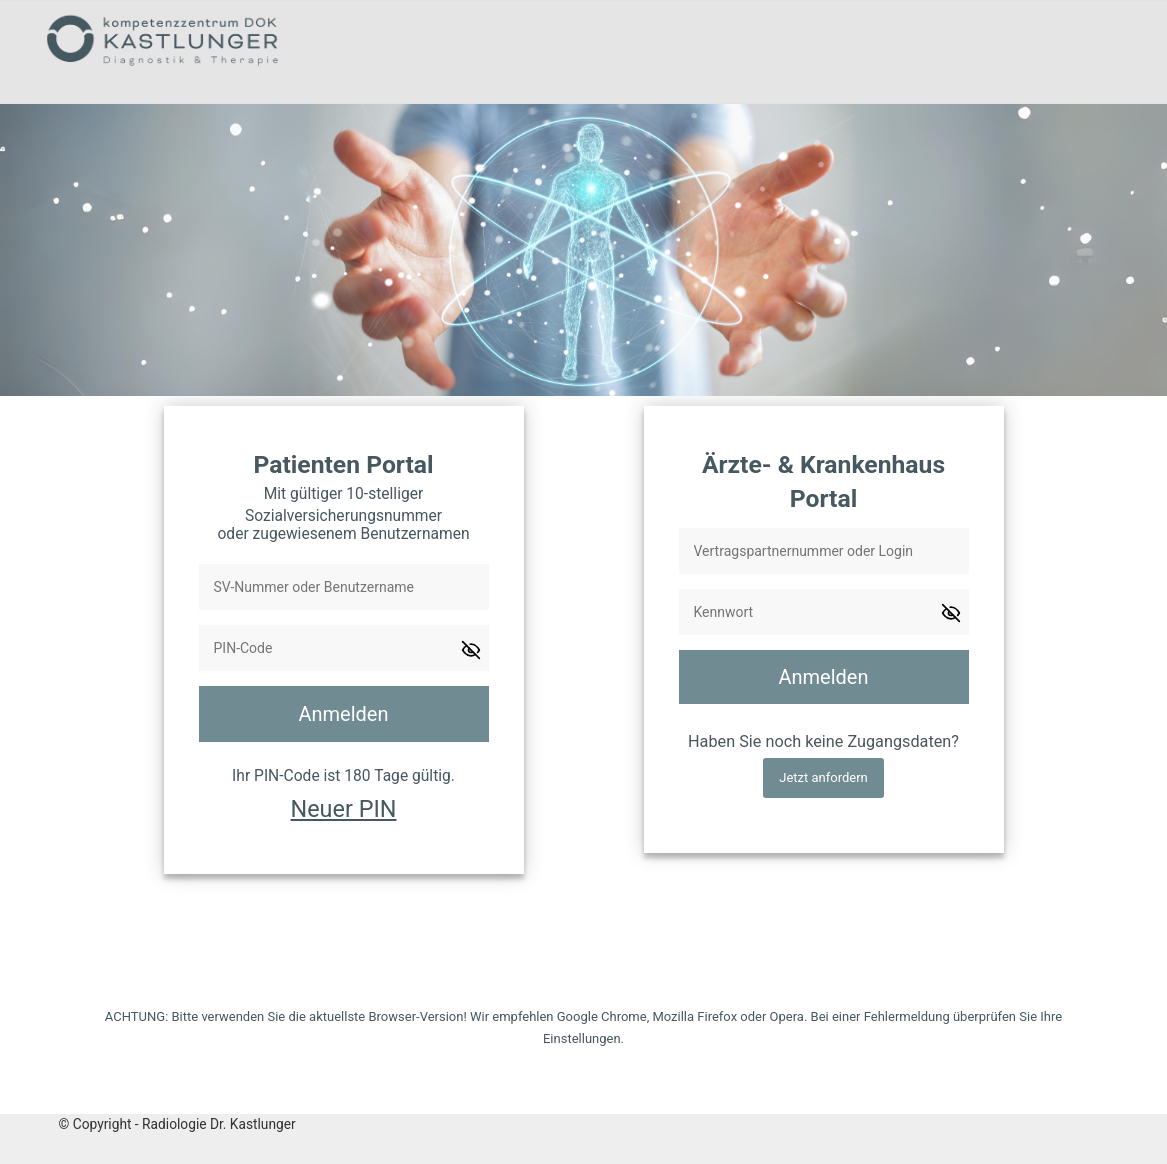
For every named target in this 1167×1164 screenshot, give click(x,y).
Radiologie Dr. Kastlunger (219, 1124)
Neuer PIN (344, 809)
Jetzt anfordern (823, 777)
